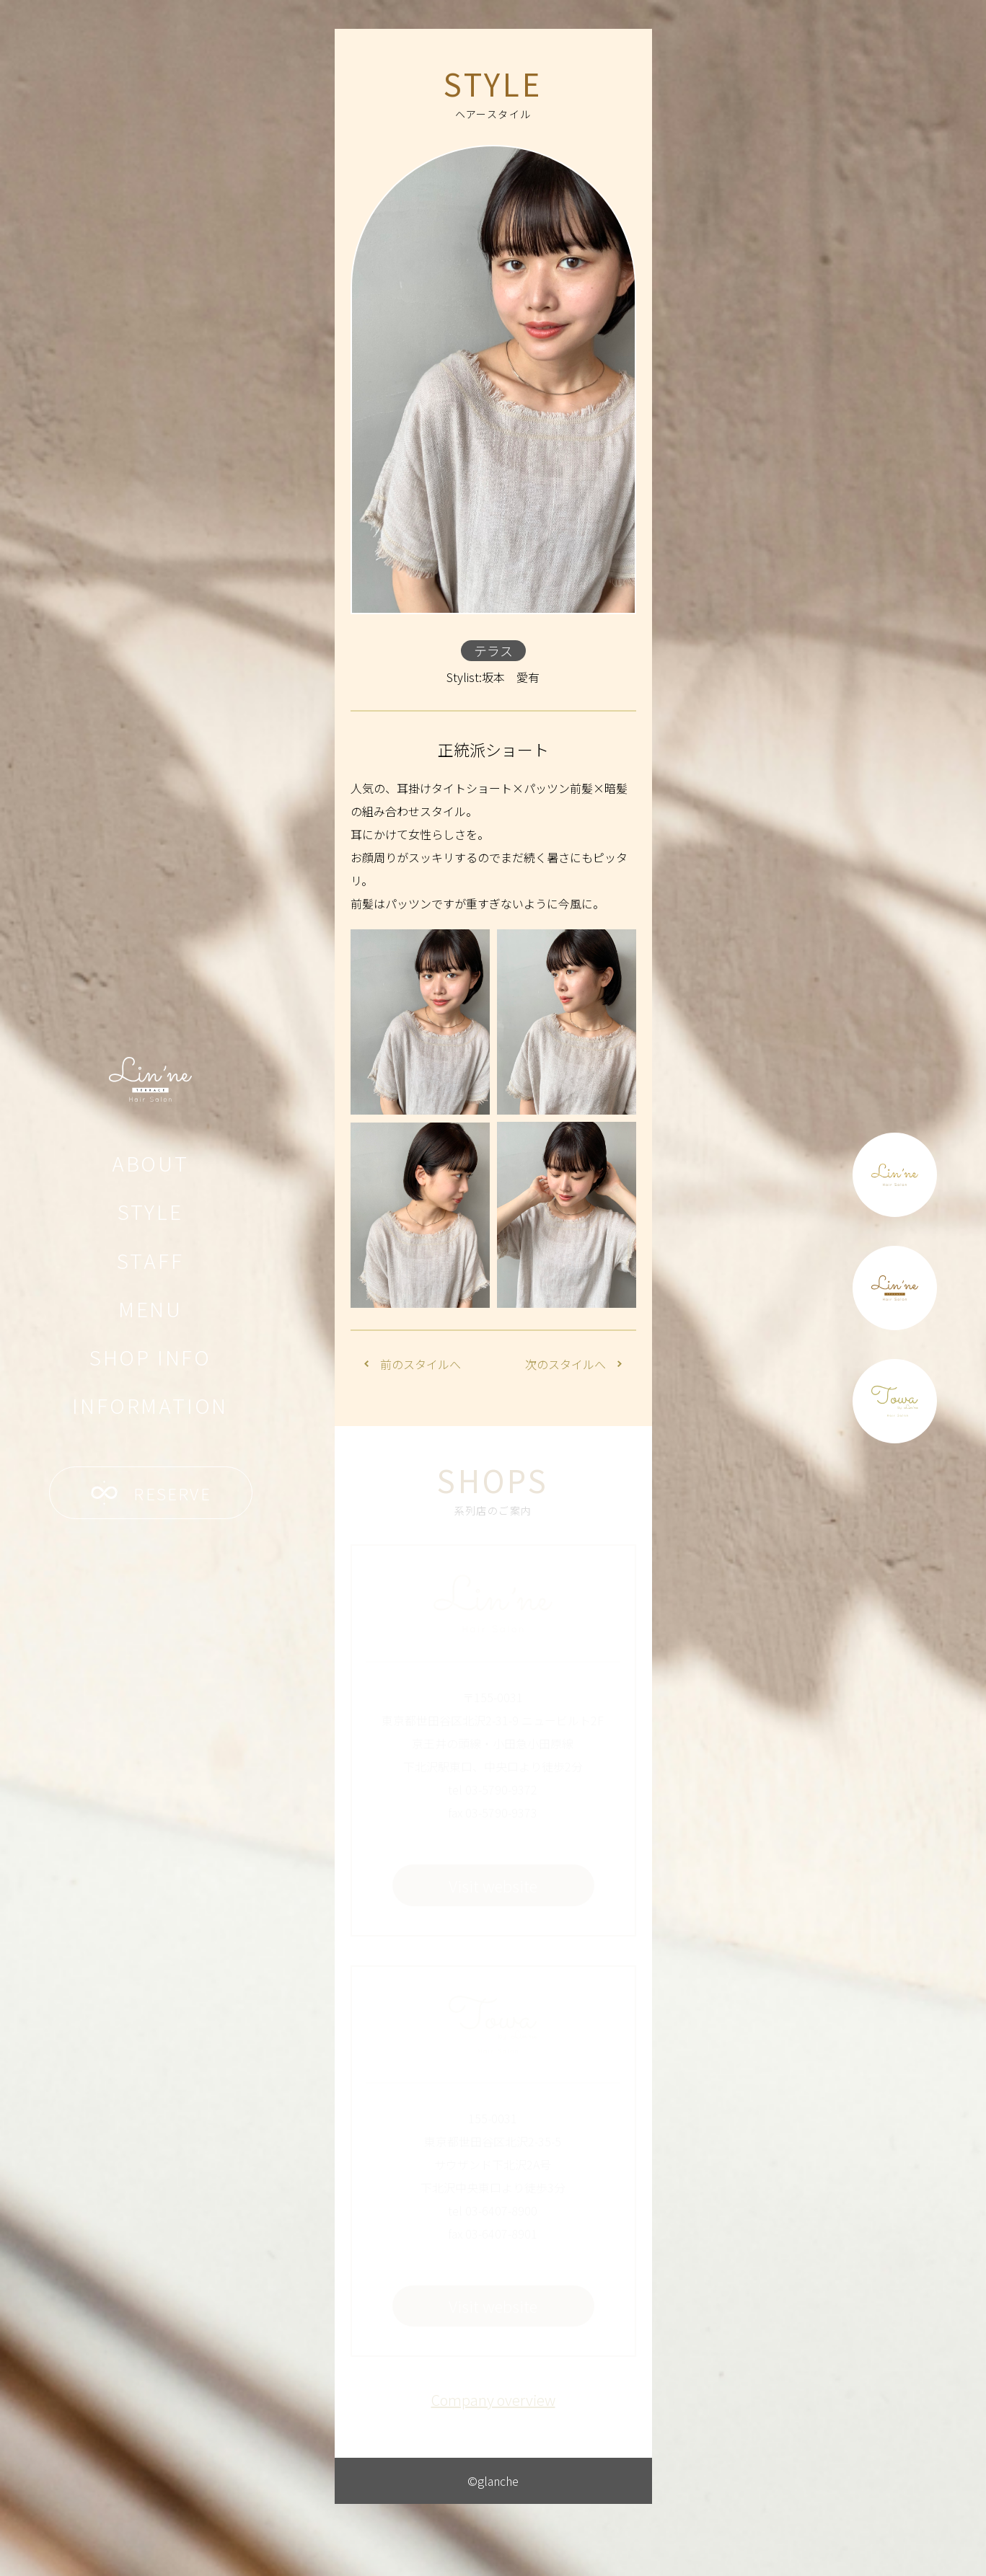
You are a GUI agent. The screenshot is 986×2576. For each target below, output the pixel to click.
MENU (150, 1308)
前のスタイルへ (412, 1364)
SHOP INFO (150, 1356)
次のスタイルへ (573, 1364)
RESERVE (151, 1492)
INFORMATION (150, 1405)
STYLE (150, 1211)
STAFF (150, 1260)
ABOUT (150, 1162)
